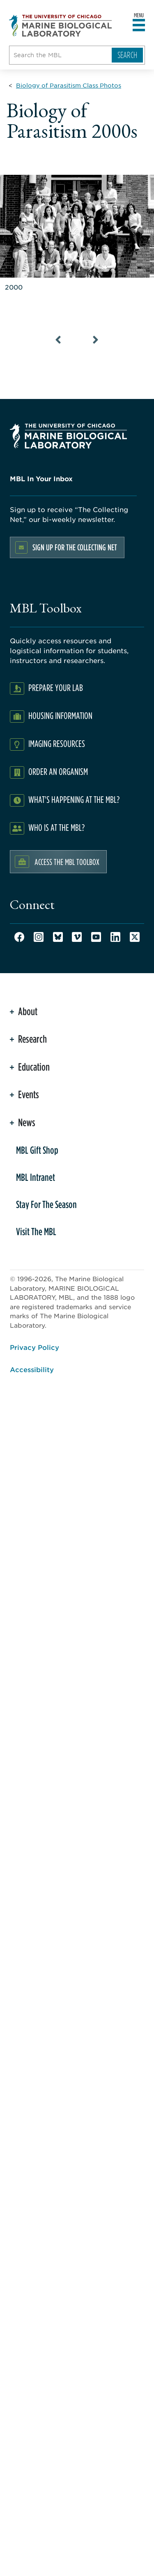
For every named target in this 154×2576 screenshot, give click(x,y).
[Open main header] (139, 25)
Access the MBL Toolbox (66, 862)
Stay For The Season (46, 1204)
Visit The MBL (36, 1231)
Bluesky (58, 937)
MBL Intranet (35, 1177)
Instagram (39, 937)
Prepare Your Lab (55, 687)
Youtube (96, 937)
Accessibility (32, 1369)
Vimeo (77, 937)
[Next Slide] (96, 340)
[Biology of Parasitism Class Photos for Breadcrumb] (68, 85)
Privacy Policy (34, 1347)
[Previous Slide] (59, 340)
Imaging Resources (56, 743)
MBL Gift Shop (37, 1150)
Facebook (19, 937)
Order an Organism (58, 771)
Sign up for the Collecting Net (74, 547)
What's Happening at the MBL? (74, 799)
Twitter (135, 937)
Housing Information (60, 715)
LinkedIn (115, 937)
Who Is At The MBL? (56, 827)
